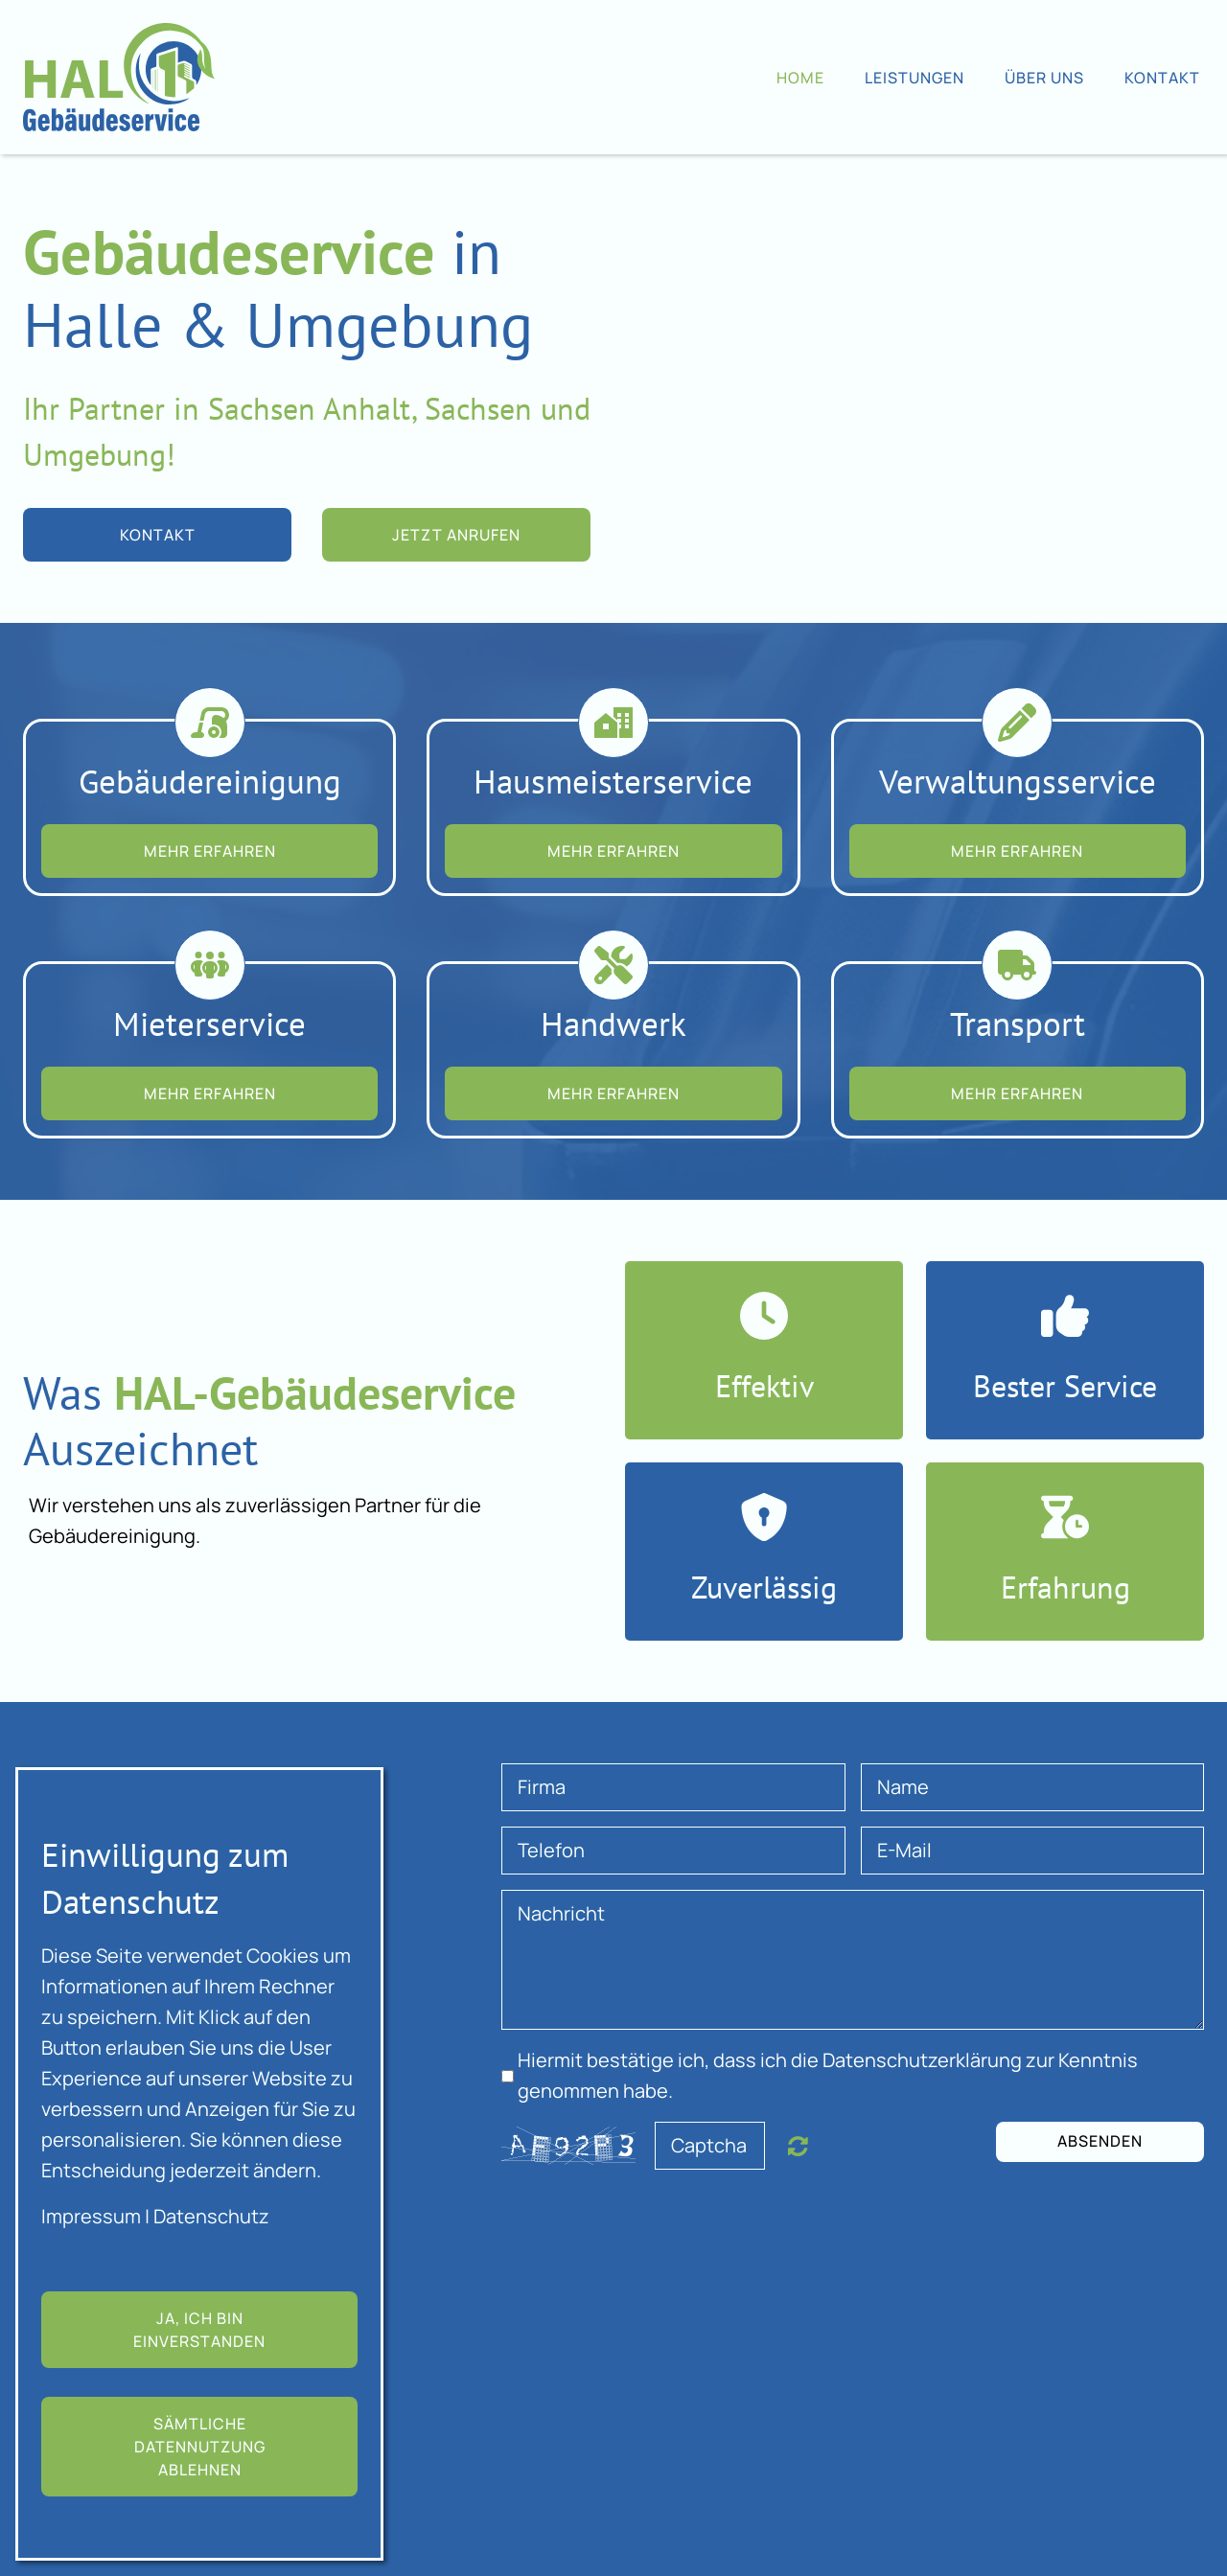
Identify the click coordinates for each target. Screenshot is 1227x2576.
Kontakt (1162, 77)
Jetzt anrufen (456, 534)
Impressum (91, 2216)
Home (800, 77)
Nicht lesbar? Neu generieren (798, 2145)
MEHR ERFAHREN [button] (210, 851)
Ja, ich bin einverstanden (199, 2330)
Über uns (1044, 77)
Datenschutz (211, 2216)
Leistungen (914, 77)
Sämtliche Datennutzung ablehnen (200, 2446)
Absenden (1100, 2140)
